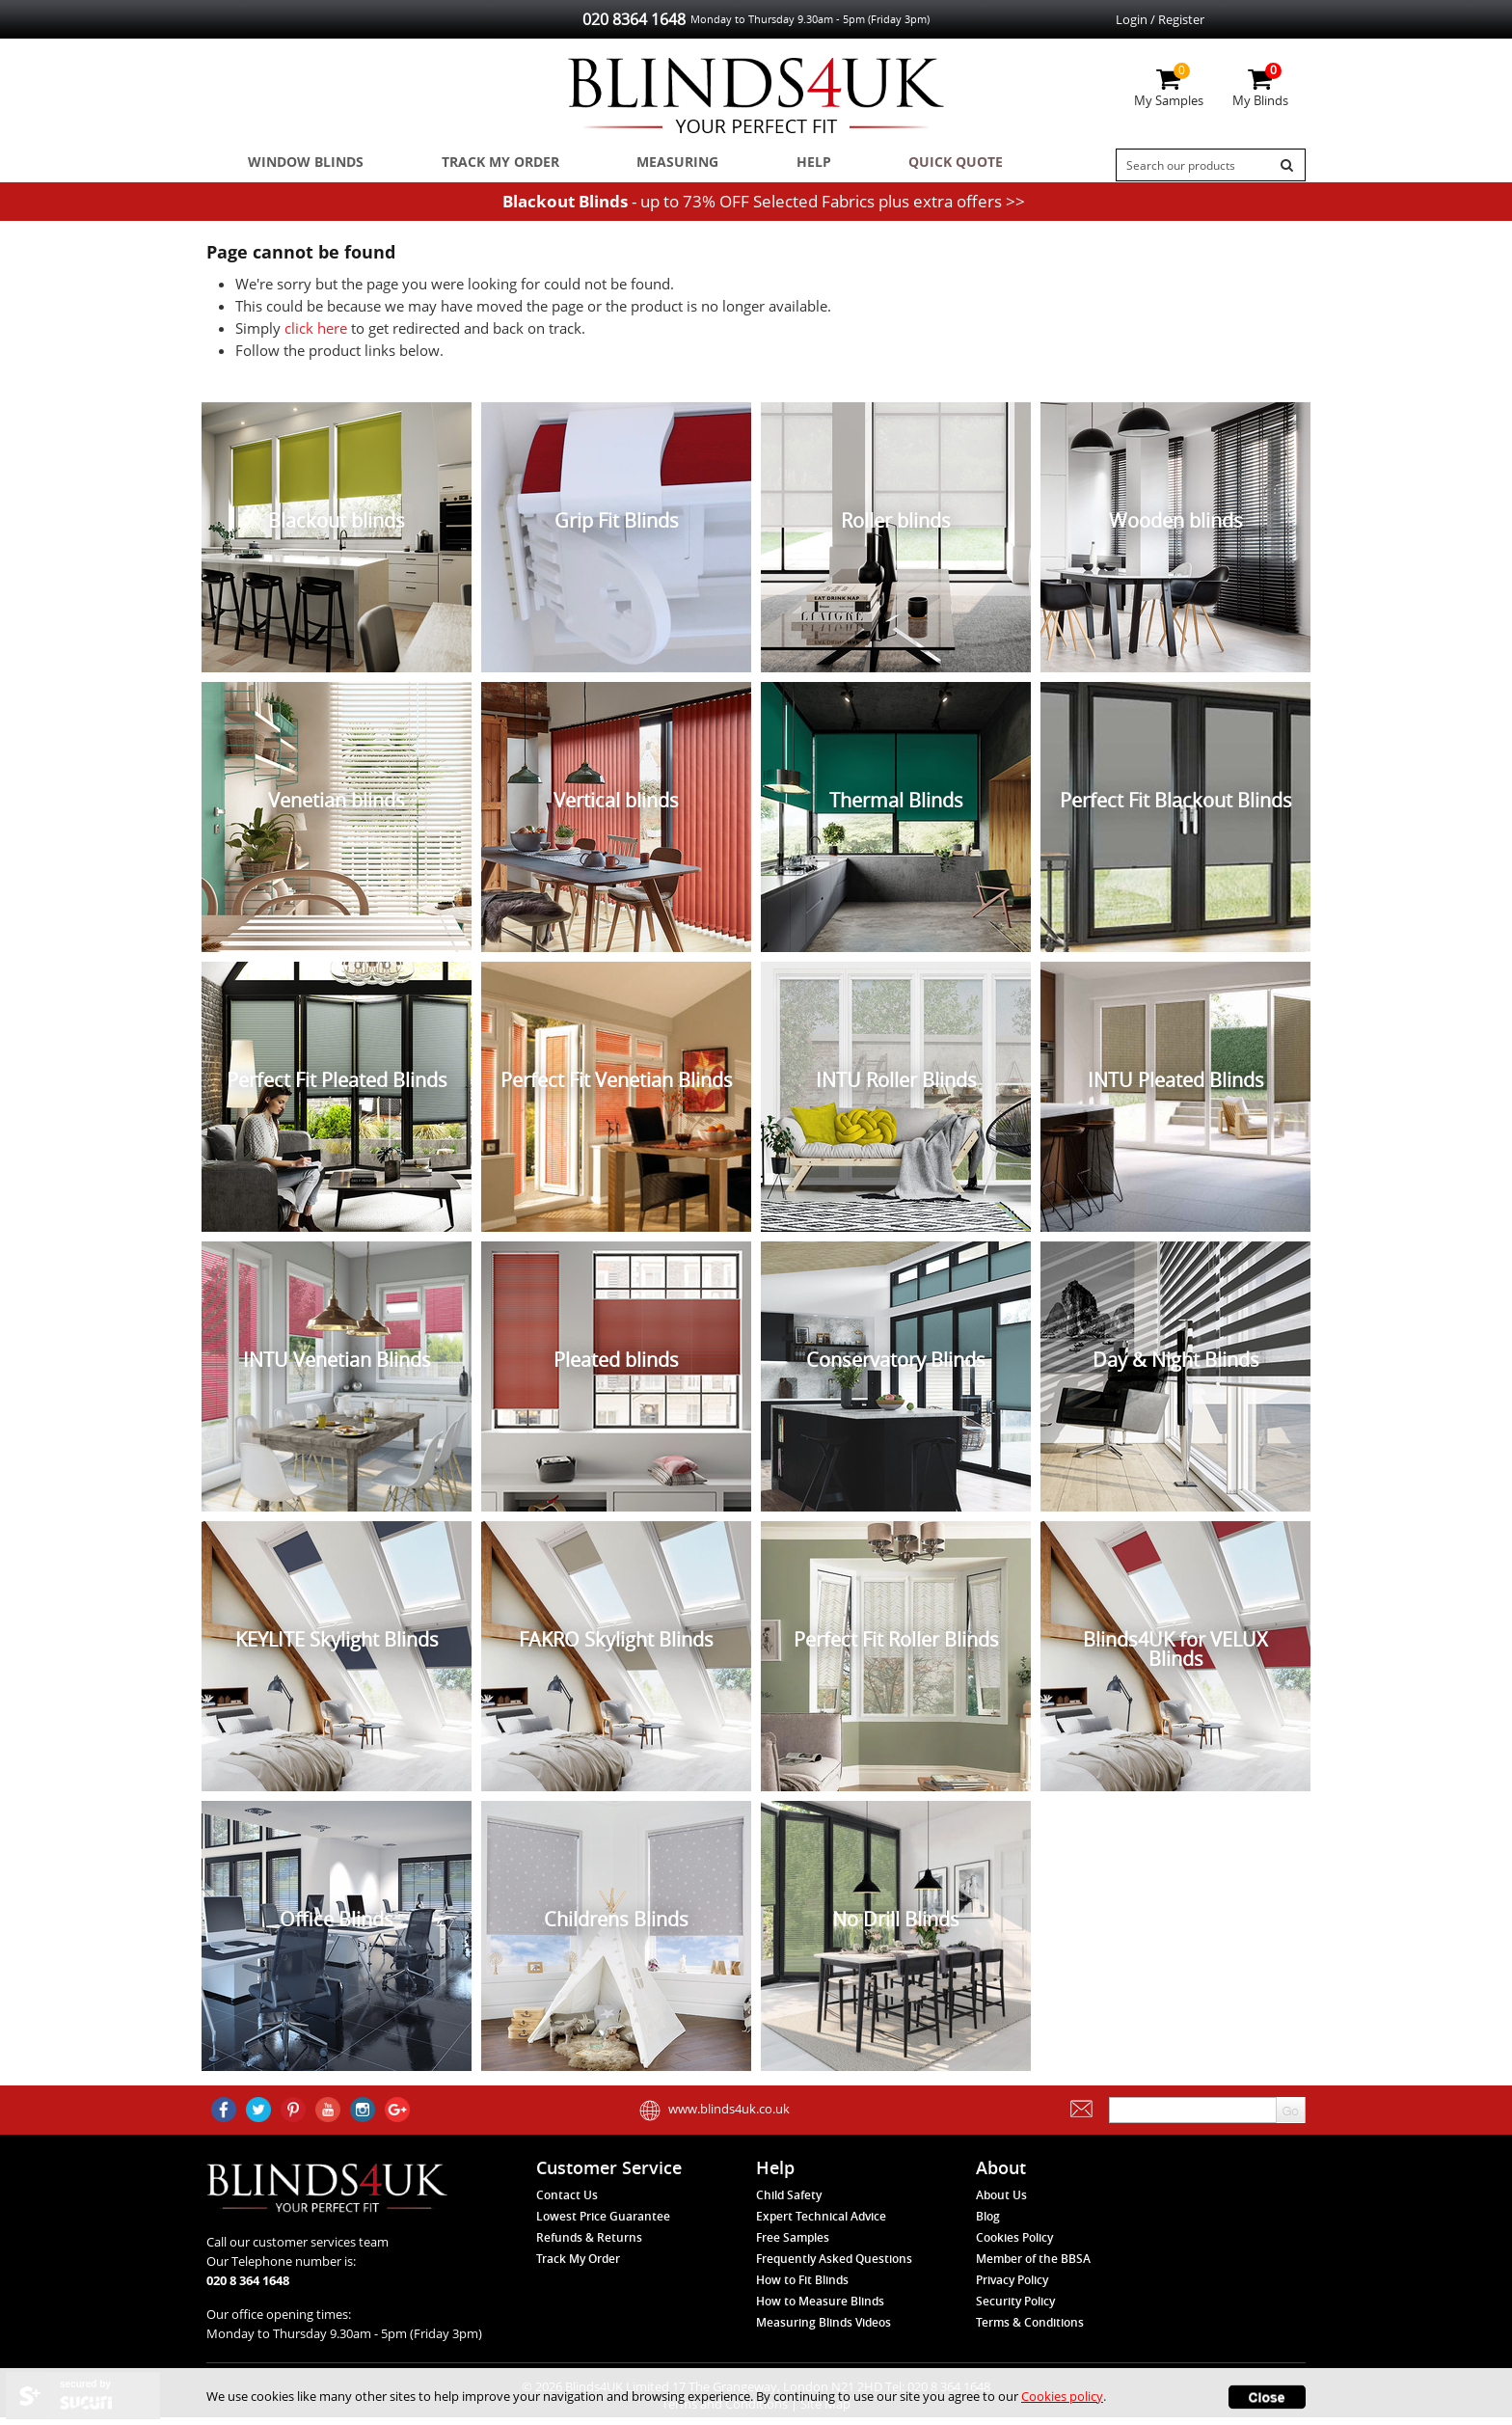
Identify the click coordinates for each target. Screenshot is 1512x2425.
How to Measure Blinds (820, 2309)
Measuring (641, 165)
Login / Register (1160, 19)
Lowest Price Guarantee (603, 2224)
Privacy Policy (1012, 2287)
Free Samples (792, 2245)
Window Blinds (296, 165)
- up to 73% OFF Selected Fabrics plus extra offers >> (763, 209)
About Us (1001, 2202)
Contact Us (567, 2202)
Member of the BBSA (1033, 2266)
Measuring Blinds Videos (823, 2330)
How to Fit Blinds (802, 2287)
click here (315, 335)
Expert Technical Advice (821, 2224)
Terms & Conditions (1030, 2330)
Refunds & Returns (589, 2245)
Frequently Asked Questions (834, 2266)
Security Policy (1015, 2309)
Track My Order (477, 165)
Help (759, 165)
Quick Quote (883, 165)
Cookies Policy (1014, 2245)
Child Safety (789, 2202)
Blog (988, 2224)
